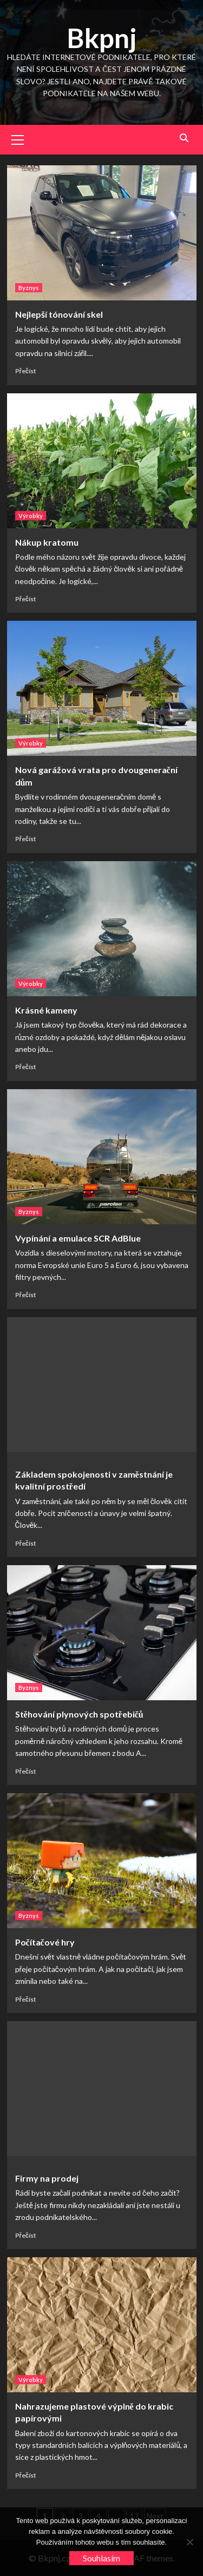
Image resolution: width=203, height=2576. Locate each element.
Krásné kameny (46, 1010)
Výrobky (30, 515)
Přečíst (26, 371)
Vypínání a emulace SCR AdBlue (78, 1238)
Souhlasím (101, 2558)
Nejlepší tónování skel (59, 314)
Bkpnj (102, 38)
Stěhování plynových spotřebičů (79, 1714)
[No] (189, 2542)
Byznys (28, 287)
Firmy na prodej (46, 2178)
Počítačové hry (45, 1942)
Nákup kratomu (46, 542)
